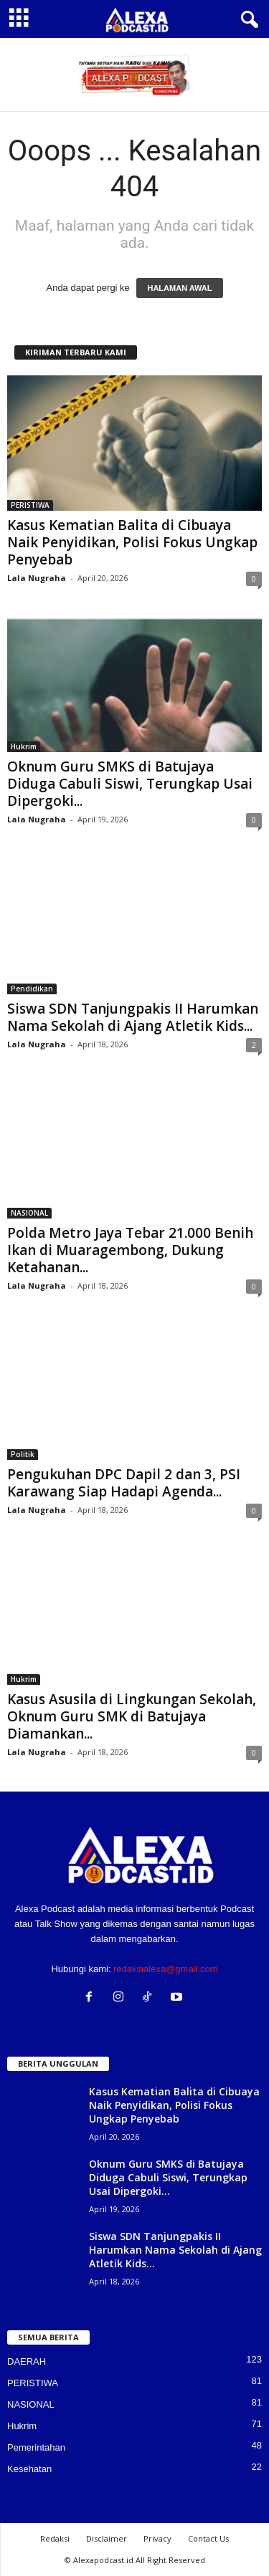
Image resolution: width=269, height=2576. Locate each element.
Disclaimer (106, 2538)
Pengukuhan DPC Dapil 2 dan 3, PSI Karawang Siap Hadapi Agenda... (123, 1483)
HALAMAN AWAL (179, 288)
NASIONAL (29, 1213)
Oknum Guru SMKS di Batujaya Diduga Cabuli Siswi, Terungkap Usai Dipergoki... (130, 783)
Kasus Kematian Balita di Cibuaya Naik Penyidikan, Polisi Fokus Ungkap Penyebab (132, 542)
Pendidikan (32, 989)
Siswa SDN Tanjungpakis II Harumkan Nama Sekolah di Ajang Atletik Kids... (132, 1017)
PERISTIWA (30, 505)
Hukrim (24, 746)
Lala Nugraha (36, 577)
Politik (22, 1454)
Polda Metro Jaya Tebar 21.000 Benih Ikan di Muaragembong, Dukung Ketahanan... (130, 1250)
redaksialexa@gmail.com (165, 1969)
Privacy (157, 2538)
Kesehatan (29, 2469)
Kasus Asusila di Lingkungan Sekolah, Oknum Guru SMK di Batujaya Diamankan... (131, 1716)
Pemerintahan (36, 2447)
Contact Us (208, 2538)
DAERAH (26, 2361)
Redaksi (55, 2538)
